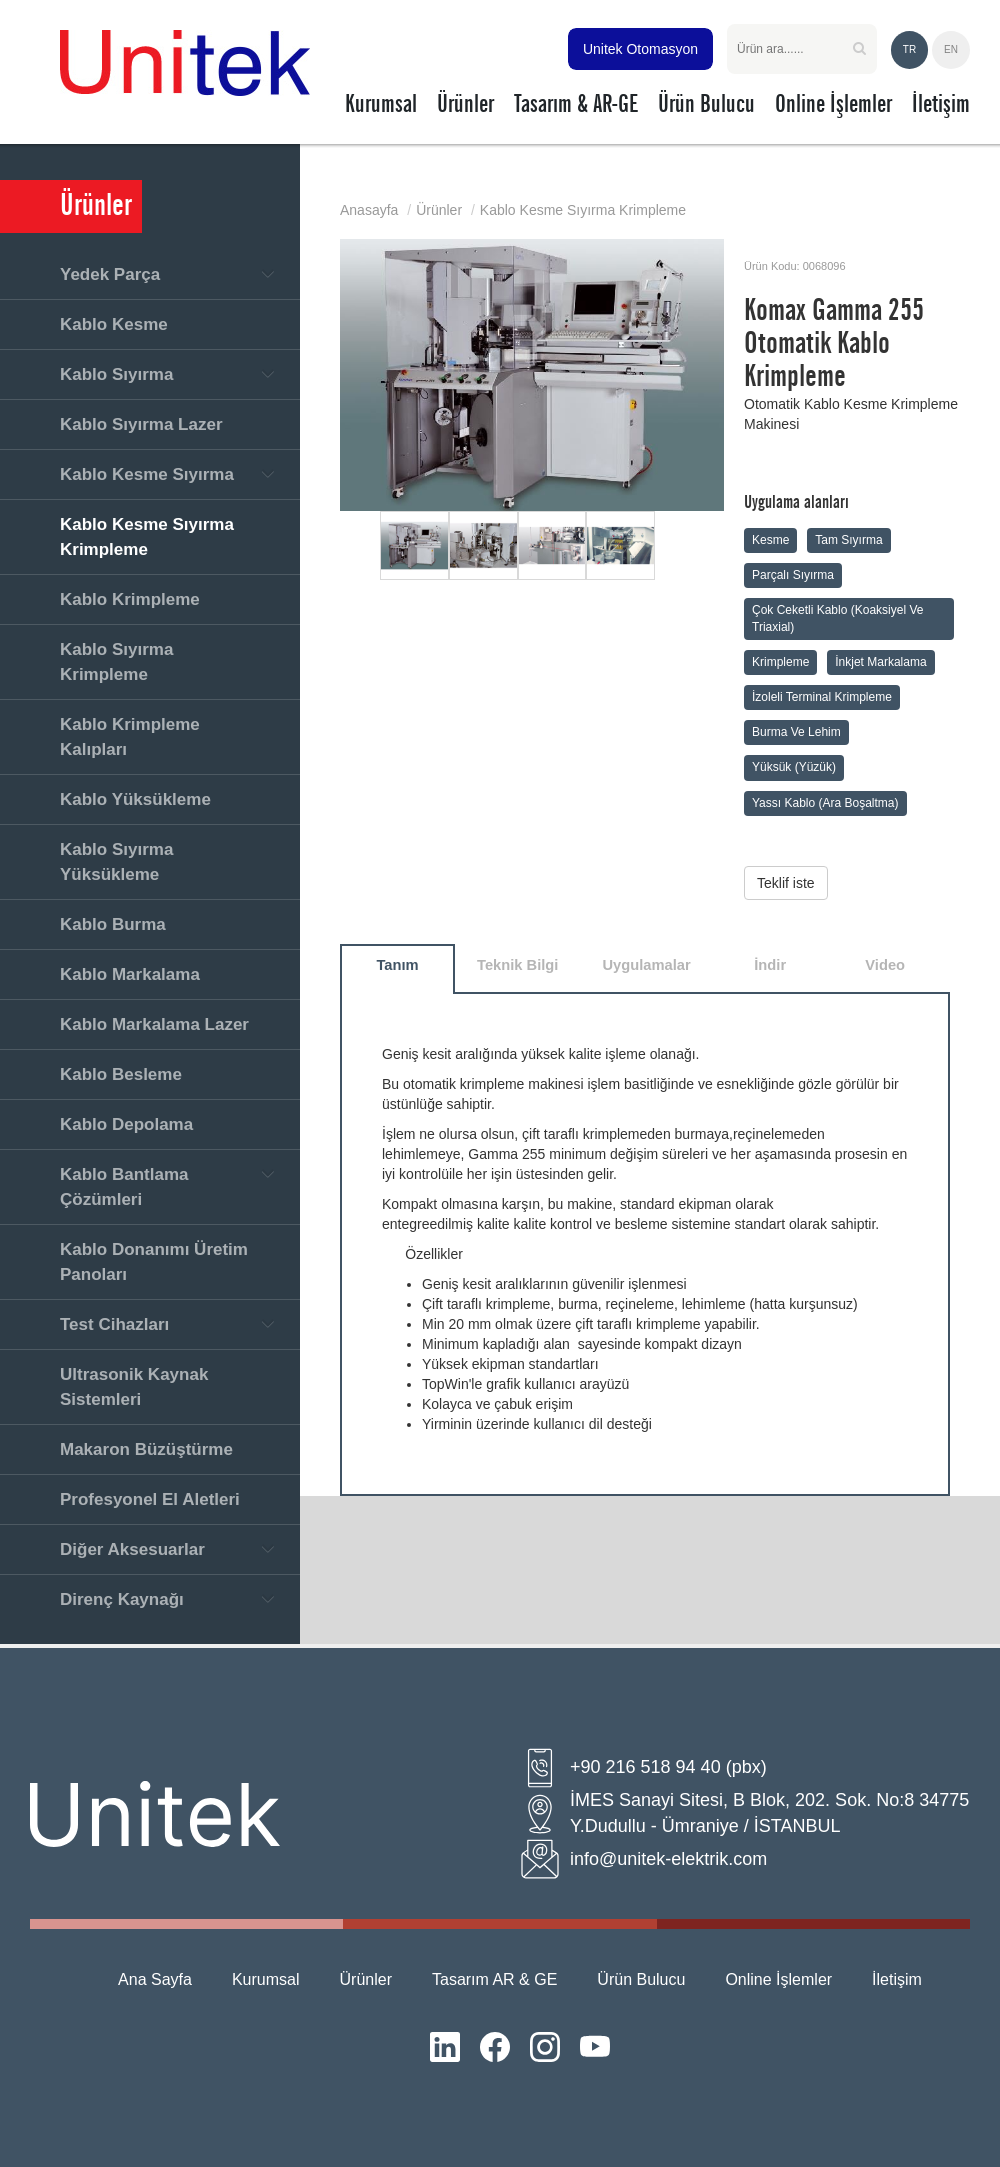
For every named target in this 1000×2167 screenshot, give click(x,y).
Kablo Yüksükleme (135, 799)
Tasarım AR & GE (494, 1979)
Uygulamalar (646, 965)
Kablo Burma (113, 924)
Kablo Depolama (126, 1124)
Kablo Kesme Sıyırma (147, 474)
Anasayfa (369, 210)
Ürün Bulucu (641, 1979)
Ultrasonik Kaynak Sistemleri (134, 1387)
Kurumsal (266, 1979)
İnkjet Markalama (880, 662)
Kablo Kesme (114, 324)
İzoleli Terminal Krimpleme (822, 697)
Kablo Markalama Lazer (154, 1024)
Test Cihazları (114, 1324)
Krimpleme (780, 662)
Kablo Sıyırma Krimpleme (116, 662)
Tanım (397, 965)
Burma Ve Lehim (796, 732)
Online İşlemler (778, 1979)
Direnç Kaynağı (122, 1599)
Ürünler (439, 210)
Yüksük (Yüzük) (794, 767)
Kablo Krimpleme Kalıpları (130, 737)
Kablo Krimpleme (130, 599)
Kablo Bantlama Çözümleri (124, 1187)
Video (885, 965)
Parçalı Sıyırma (793, 575)
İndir (770, 965)
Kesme (770, 540)
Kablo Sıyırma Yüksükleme (116, 862)
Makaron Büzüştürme (146, 1449)
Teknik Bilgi (517, 965)
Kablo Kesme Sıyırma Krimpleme (147, 537)
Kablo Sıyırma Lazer (141, 424)
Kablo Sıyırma (116, 374)
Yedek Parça (110, 274)
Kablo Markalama (130, 974)
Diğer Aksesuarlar (132, 1549)
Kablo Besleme (121, 1074)
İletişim (897, 1979)
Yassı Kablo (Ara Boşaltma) (825, 803)
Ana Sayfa (155, 1979)
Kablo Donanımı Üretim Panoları (154, 1262)
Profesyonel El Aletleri (150, 1499)
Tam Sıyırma (848, 540)
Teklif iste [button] (786, 883)
